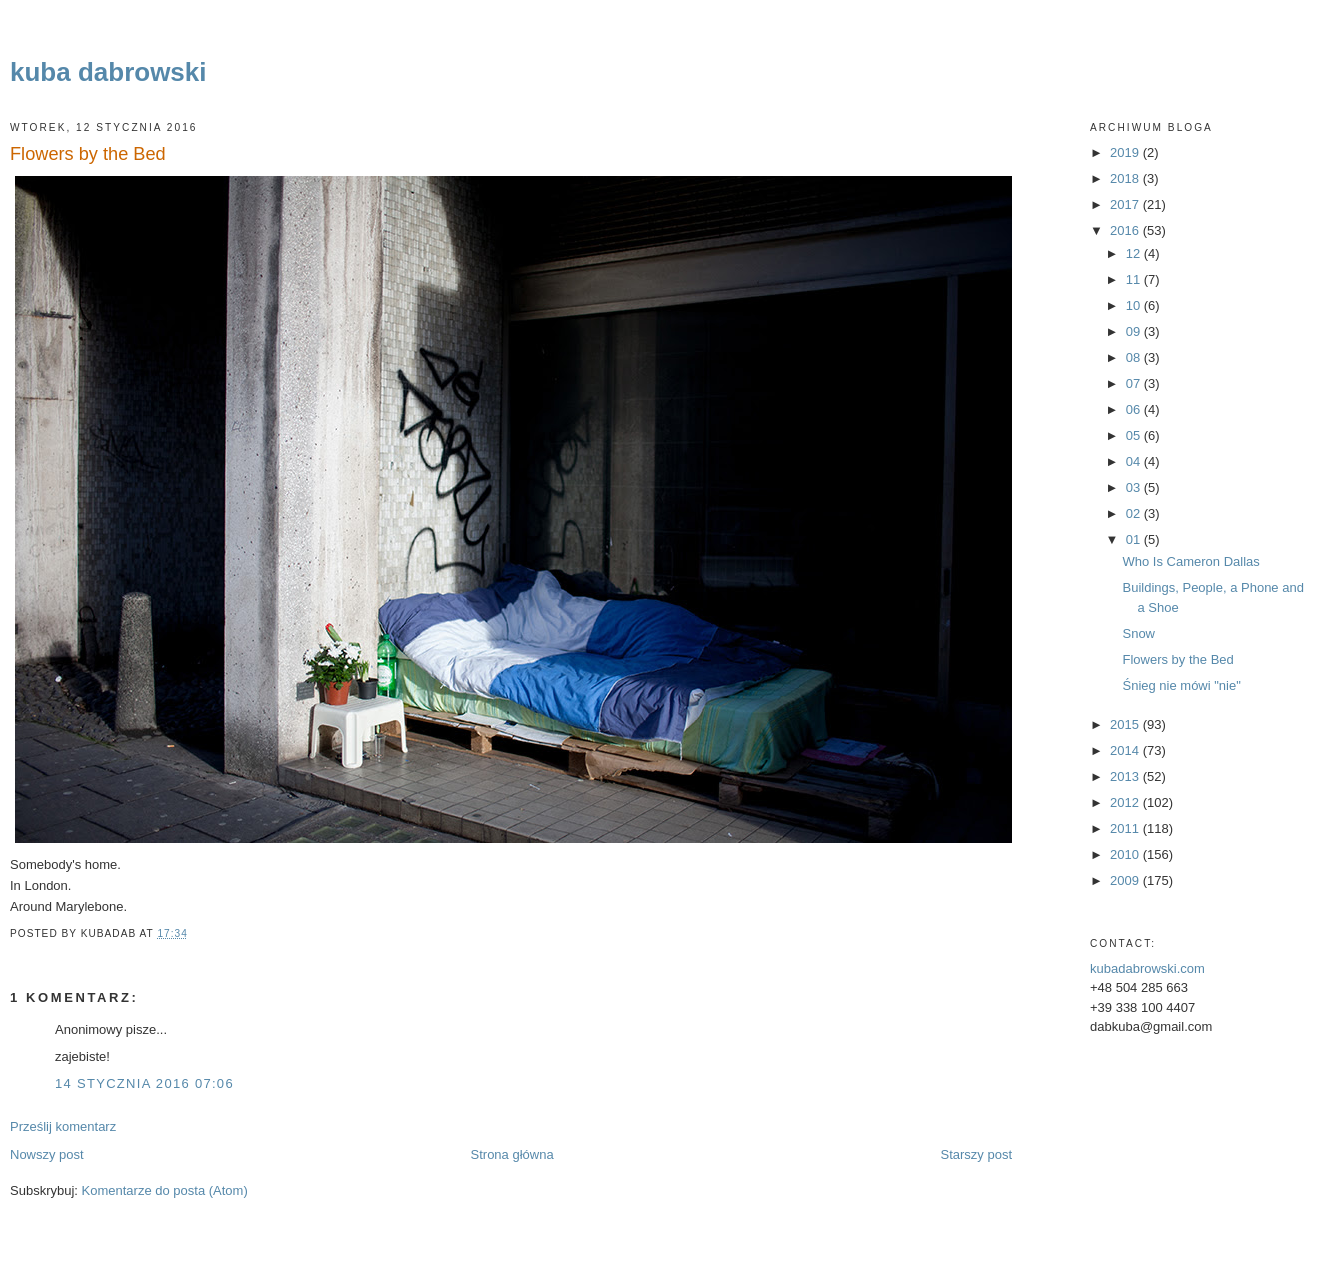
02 (1135, 513)
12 (1135, 253)
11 (1135, 279)
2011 (1126, 828)
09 (1135, 331)
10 (1135, 305)
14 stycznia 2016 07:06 (144, 1083)
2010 (1126, 854)
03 (1135, 487)
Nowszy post (47, 1154)
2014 (1126, 750)
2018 (1126, 178)
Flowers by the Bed (88, 154)
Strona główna (512, 1154)
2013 (1126, 776)
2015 (1126, 724)
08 (1135, 357)
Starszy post (976, 1154)
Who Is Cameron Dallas (1190, 561)
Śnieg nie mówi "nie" (1181, 685)
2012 (1126, 802)
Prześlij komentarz (63, 1126)
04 (1135, 461)
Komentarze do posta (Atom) (165, 1190)
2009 (1126, 880)
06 (1135, 409)
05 (1135, 435)
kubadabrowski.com (1147, 968)
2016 (1126, 230)
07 (1135, 383)
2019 (1126, 152)
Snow (1138, 633)
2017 (1126, 204)
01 (1135, 539)
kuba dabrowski (108, 72)
